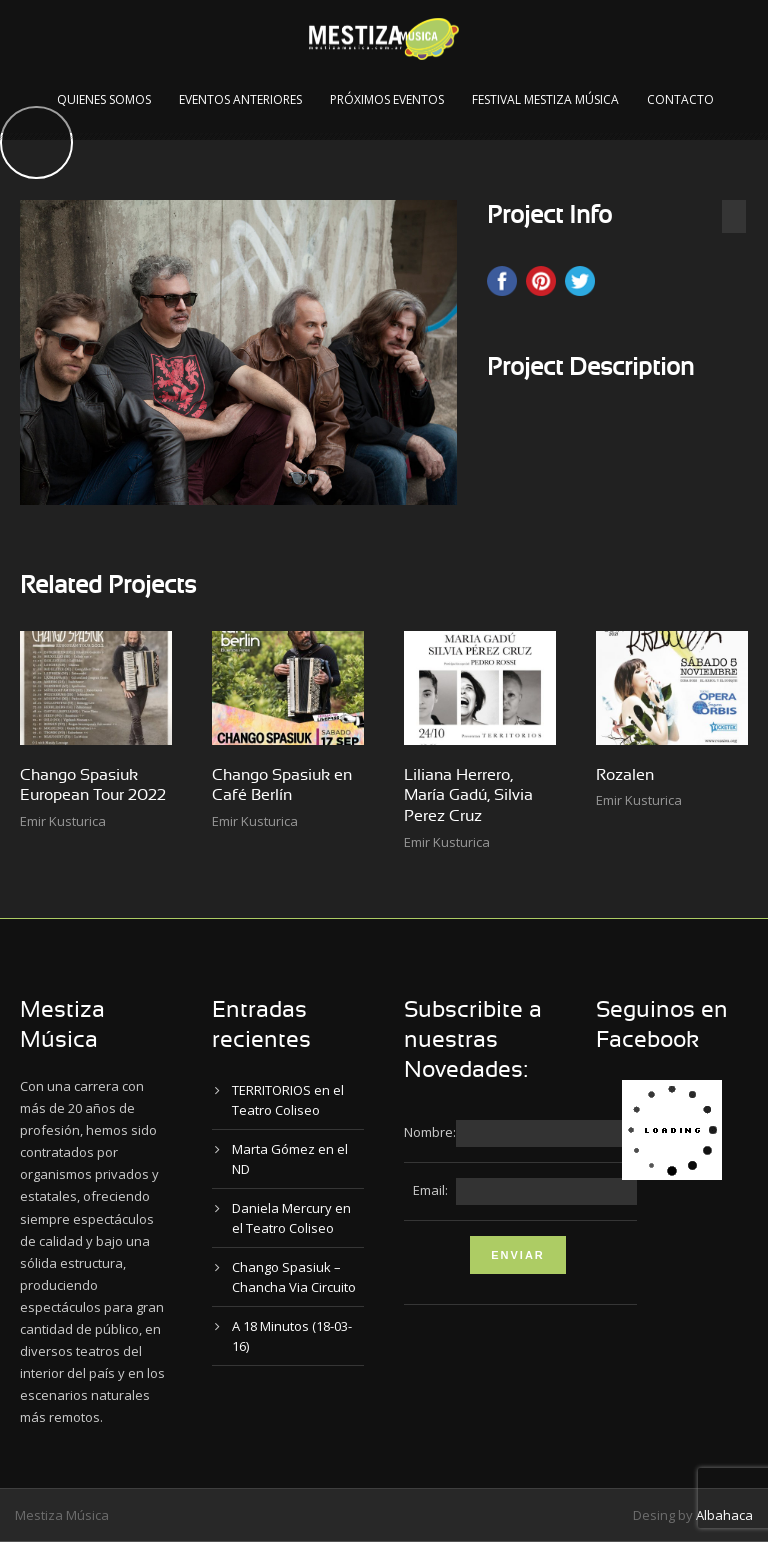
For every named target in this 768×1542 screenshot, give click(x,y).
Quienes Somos (104, 99)
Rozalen (625, 775)
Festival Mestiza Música (545, 99)
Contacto (680, 99)
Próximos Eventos (387, 99)
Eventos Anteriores (240, 99)
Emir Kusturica (63, 821)
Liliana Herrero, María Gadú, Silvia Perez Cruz (468, 796)
